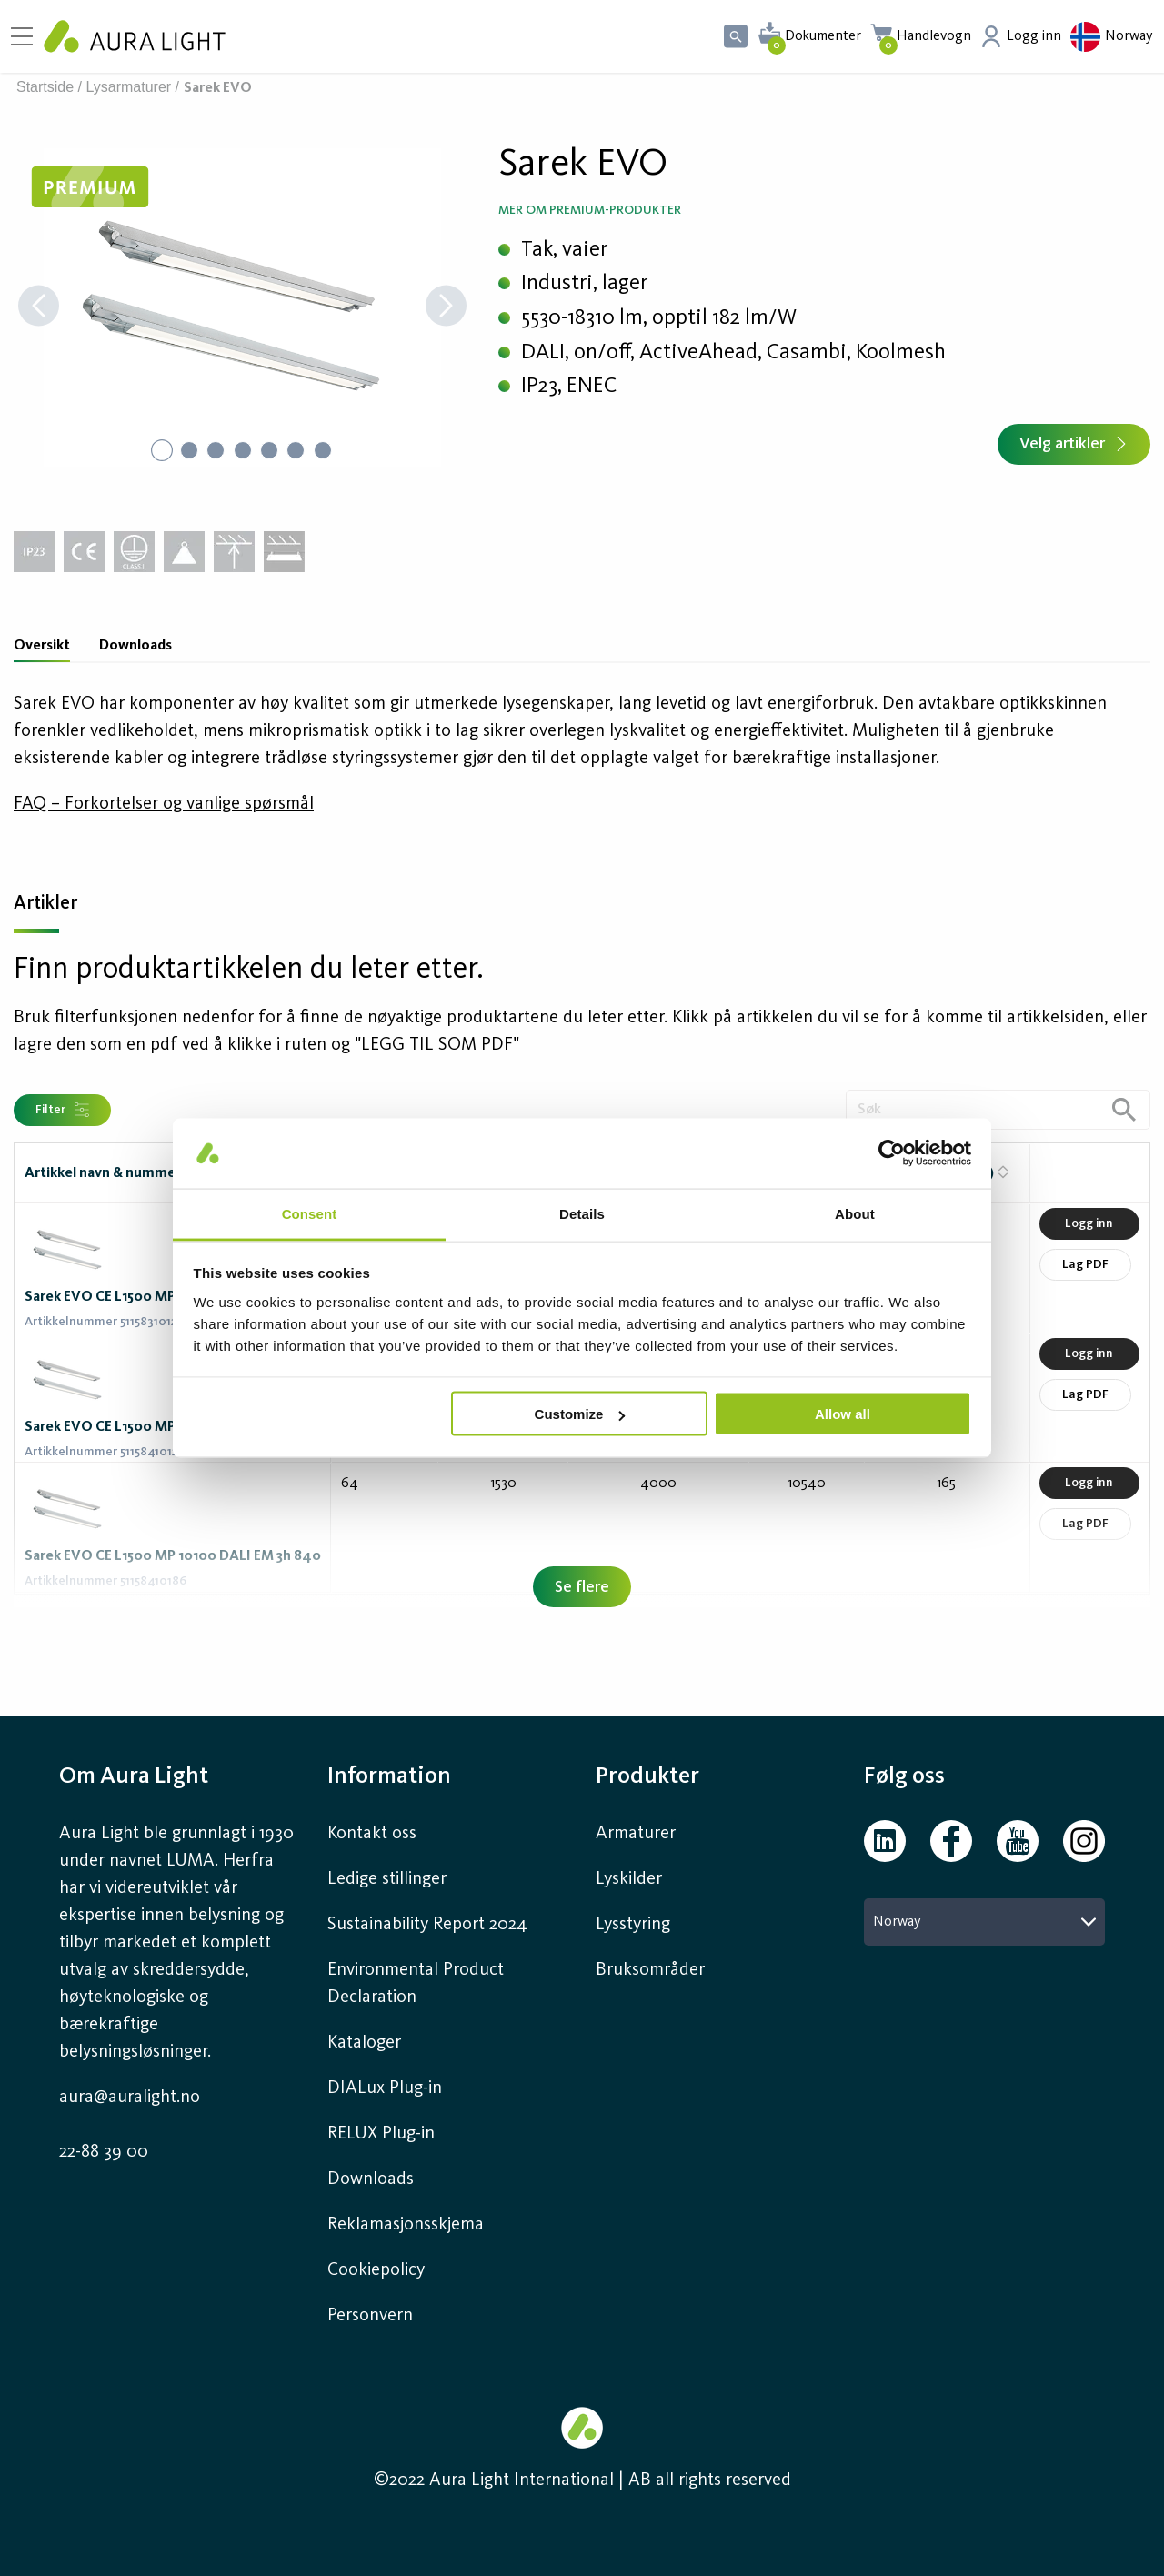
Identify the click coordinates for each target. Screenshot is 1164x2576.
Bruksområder (650, 1970)
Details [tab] (582, 1213)
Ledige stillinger (387, 1879)
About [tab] (855, 1213)
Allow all (842, 1414)
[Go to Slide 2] (188, 450)
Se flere (582, 1587)
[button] (242, 307)
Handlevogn (934, 36)
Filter (62, 1109)
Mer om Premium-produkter (589, 210)
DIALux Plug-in (384, 2088)
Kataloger (364, 2043)
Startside (45, 87)
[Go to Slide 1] (161, 450)
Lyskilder (629, 1879)
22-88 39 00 (103, 2152)
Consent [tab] (309, 1213)
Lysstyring (633, 1925)
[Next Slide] (446, 308)
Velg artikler (1074, 444)
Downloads (135, 646)
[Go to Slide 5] (270, 450)
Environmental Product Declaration (415, 1984)
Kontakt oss (371, 1834)
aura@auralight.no (129, 2097)
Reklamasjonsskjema (405, 2225)
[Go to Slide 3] (215, 450)
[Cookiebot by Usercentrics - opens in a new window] (891, 1153)
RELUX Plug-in (381, 2134)
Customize (580, 1414)
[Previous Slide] (38, 308)
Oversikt (42, 646)
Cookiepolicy (376, 2270)
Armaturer (636, 1834)
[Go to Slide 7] (325, 450)
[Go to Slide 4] (243, 450)
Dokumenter (823, 36)
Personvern (370, 2316)
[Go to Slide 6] (297, 450)
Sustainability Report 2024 (427, 1925)
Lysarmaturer (129, 87)
